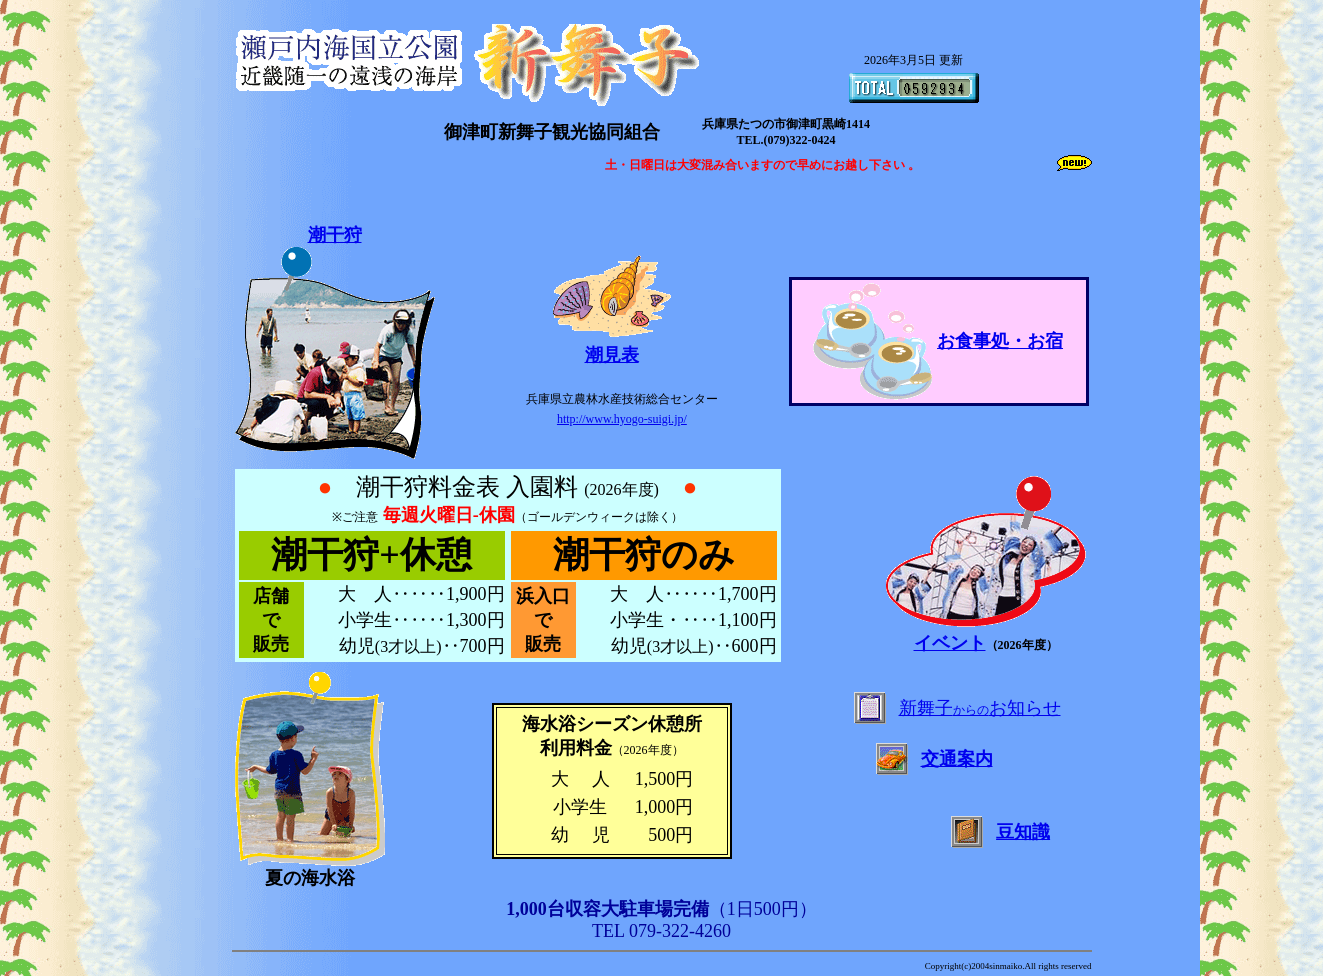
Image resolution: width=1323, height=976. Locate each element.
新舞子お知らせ (980, 708)
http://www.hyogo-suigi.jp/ (622, 419)
